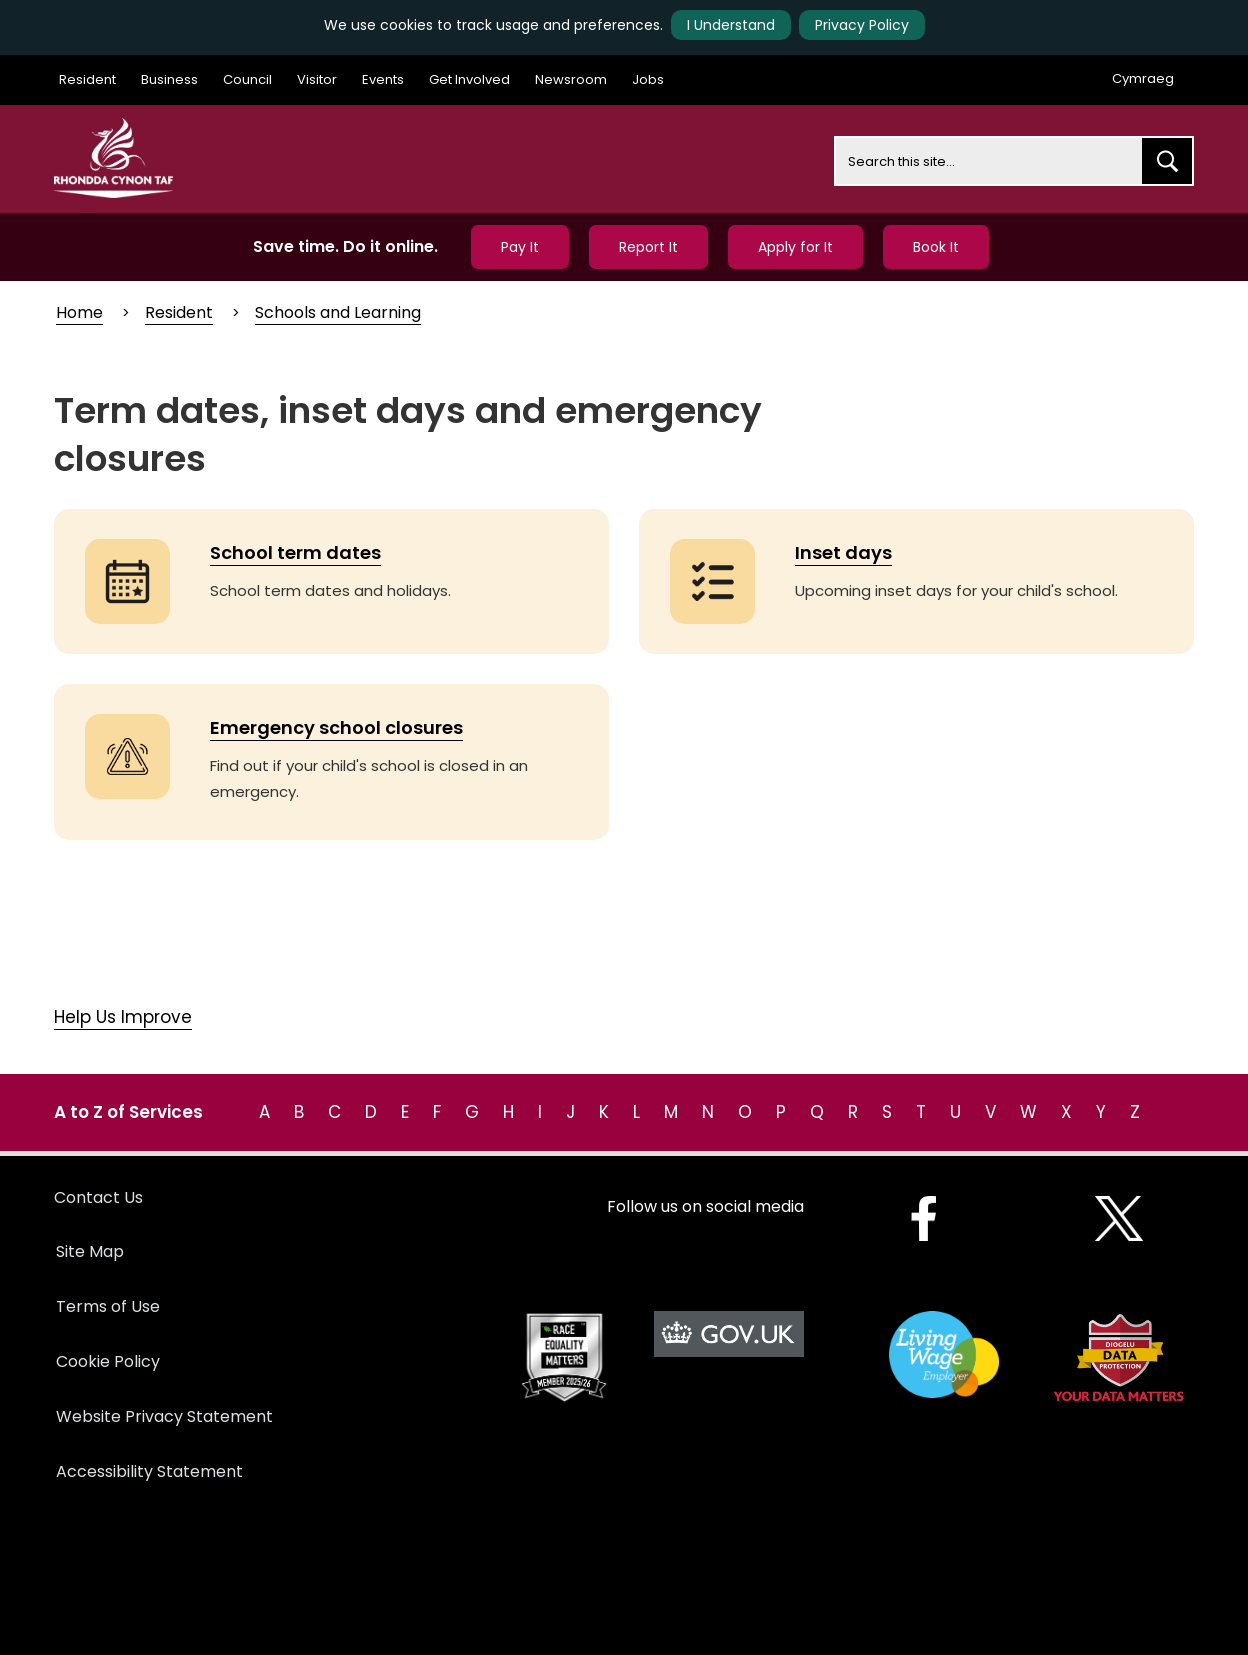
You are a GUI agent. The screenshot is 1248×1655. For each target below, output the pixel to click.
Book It (936, 247)
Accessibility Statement (149, 1471)
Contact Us (98, 1197)
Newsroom (571, 79)
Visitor (317, 79)
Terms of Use (108, 1306)
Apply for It (795, 247)
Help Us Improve (123, 1017)
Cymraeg (1143, 78)
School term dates (295, 552)
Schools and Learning (338, 312)
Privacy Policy (862, 25)
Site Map (90, 1251)
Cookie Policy (108, 1361)
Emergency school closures (336, 727)
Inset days (843, 552)
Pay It (520, 247)
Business (169, 79)
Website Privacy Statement (164, 1416)
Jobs (648, 79)
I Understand (731, 25)
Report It (648, 247)
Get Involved (469, 79)
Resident (87, 79)
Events (383, 79)
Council (247, 79)
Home (79, 312)
